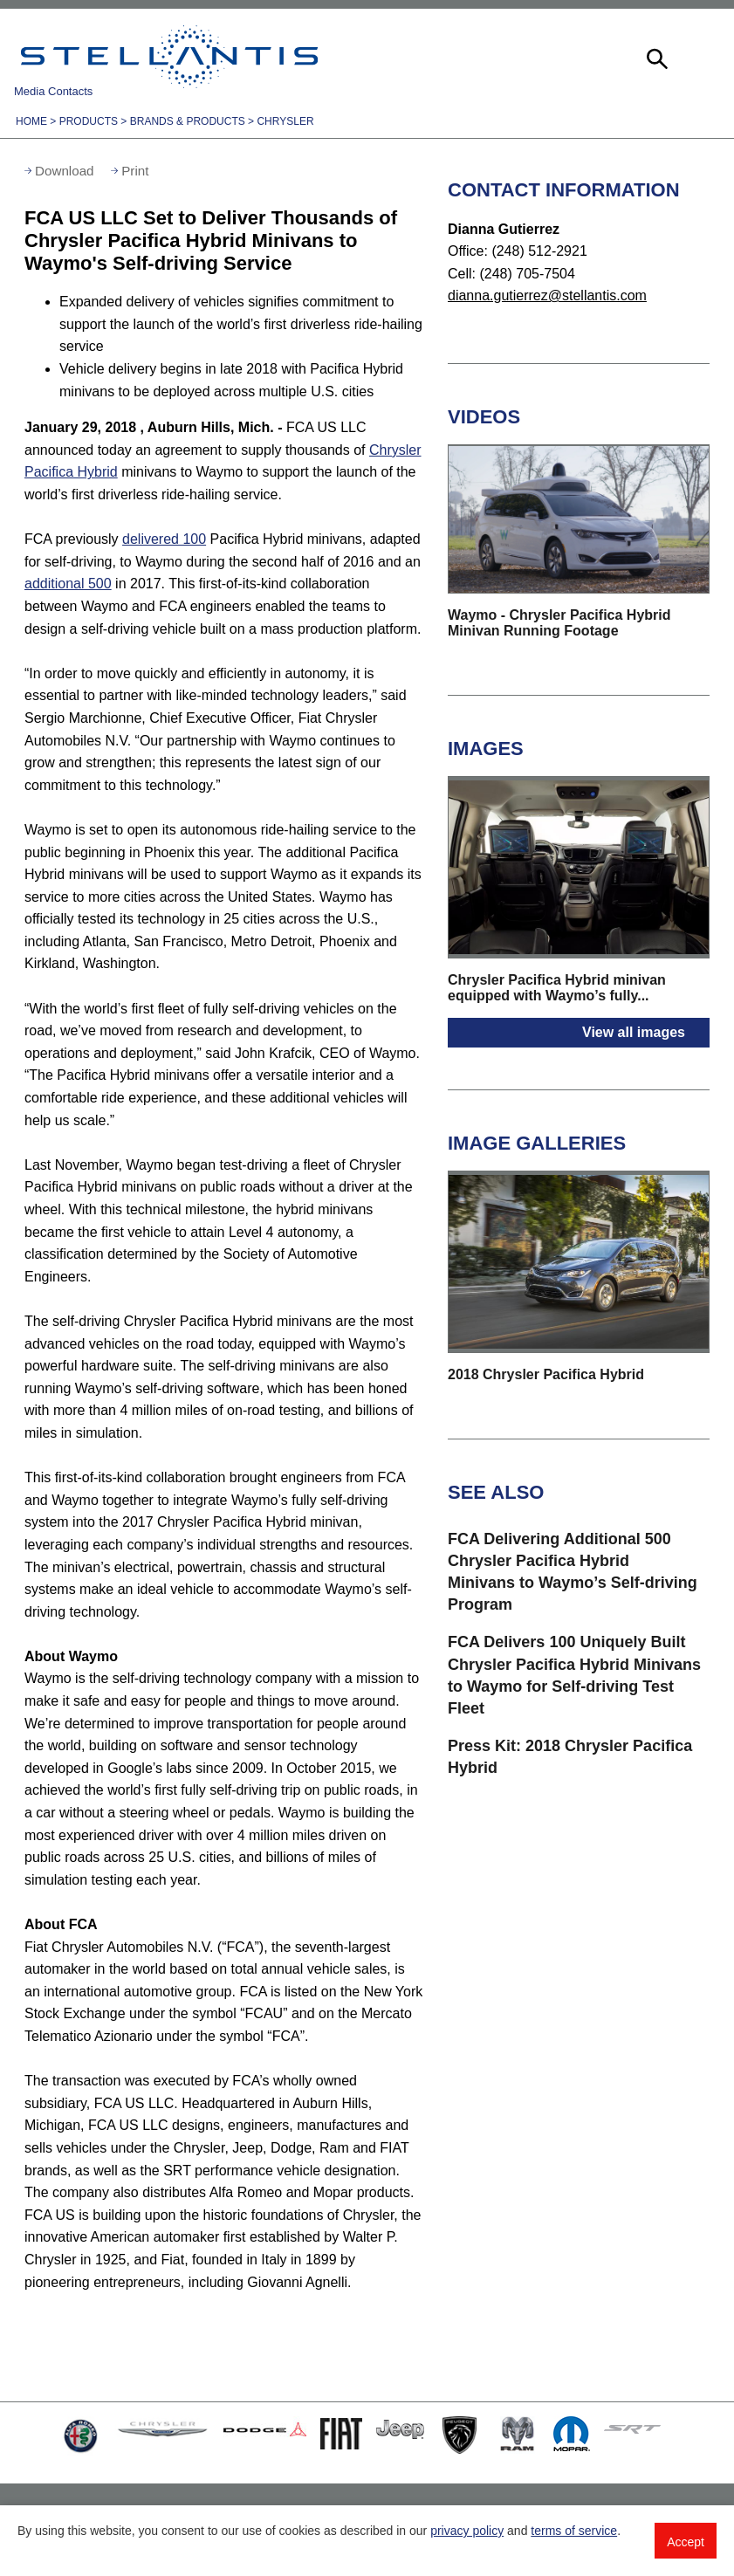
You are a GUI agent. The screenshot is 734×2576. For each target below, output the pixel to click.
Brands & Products (187, 121)
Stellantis (169, 57)
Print (134, 170)
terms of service (574, 2531)
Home (31, 121)
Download (64, 170)
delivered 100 (164, 539)
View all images (633, 1032)
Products (88, 121)
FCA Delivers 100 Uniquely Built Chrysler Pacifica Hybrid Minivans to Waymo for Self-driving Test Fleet (574, 1675)
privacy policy (467, 2531)
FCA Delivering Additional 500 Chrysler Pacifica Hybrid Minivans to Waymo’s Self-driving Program (572, 1572)
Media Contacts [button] (53, 91)
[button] (655, 57)
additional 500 (68, 583)
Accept (685, 2542)
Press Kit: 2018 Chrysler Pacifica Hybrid (570, 1756)
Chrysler (285, 121)
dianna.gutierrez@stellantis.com (547, 295)
